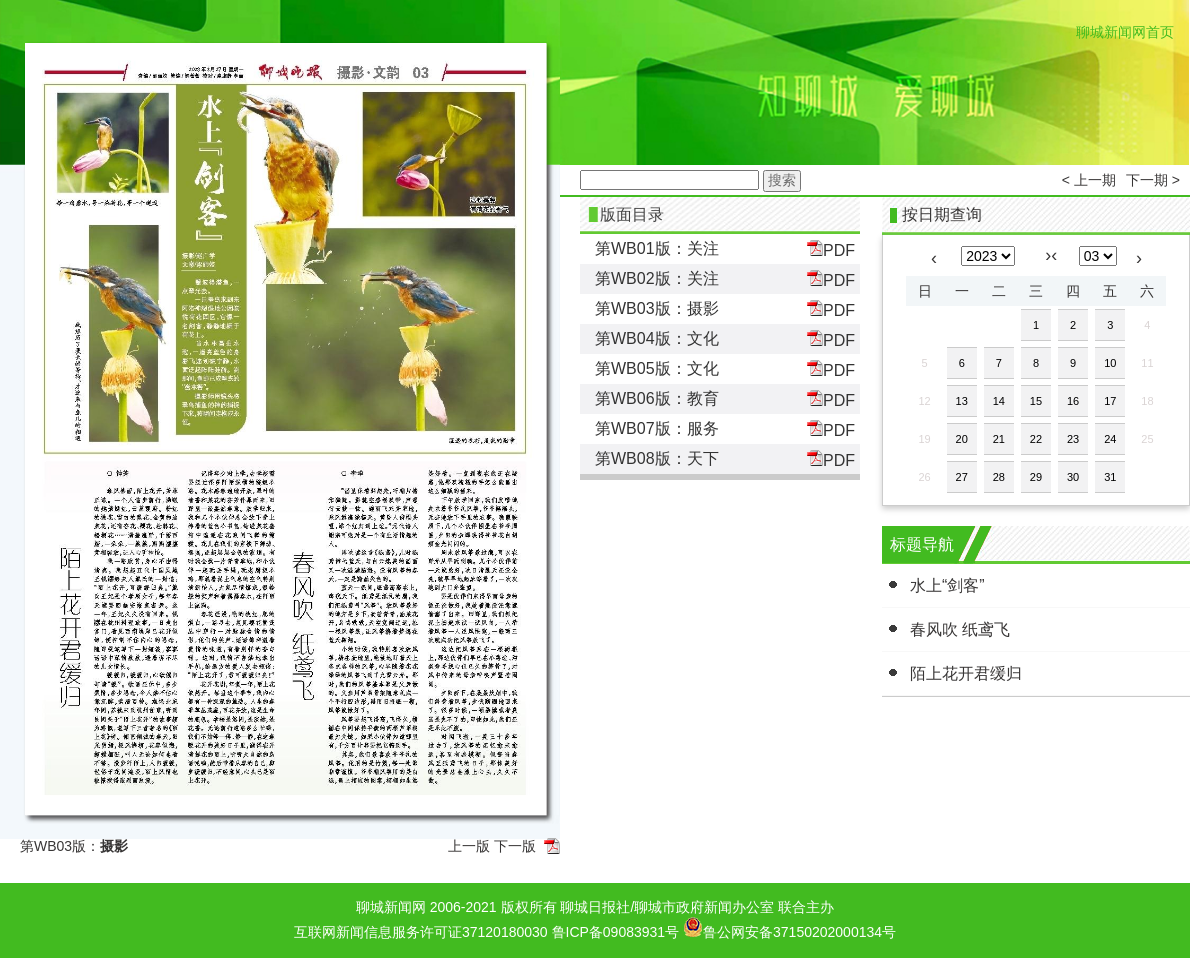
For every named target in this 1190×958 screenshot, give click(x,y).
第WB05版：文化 (657, 368)
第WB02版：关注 (657, 278)
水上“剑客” (947, 585)
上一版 (469, 846)
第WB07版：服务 (657, 428)
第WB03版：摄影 (657, 308)
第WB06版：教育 (657, 398)
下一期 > (1153, 180)
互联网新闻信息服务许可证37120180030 (421, 932)
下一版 (515, 846)
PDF (831, 249)
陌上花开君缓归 (966, 673)
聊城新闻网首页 (1125, 32)
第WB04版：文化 (657, 338)
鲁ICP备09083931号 (616, 932)
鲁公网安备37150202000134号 (789, 927)
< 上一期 (1089, 180)
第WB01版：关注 (657, 248)
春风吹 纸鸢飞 (960, 629)
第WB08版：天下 (657, 458)
